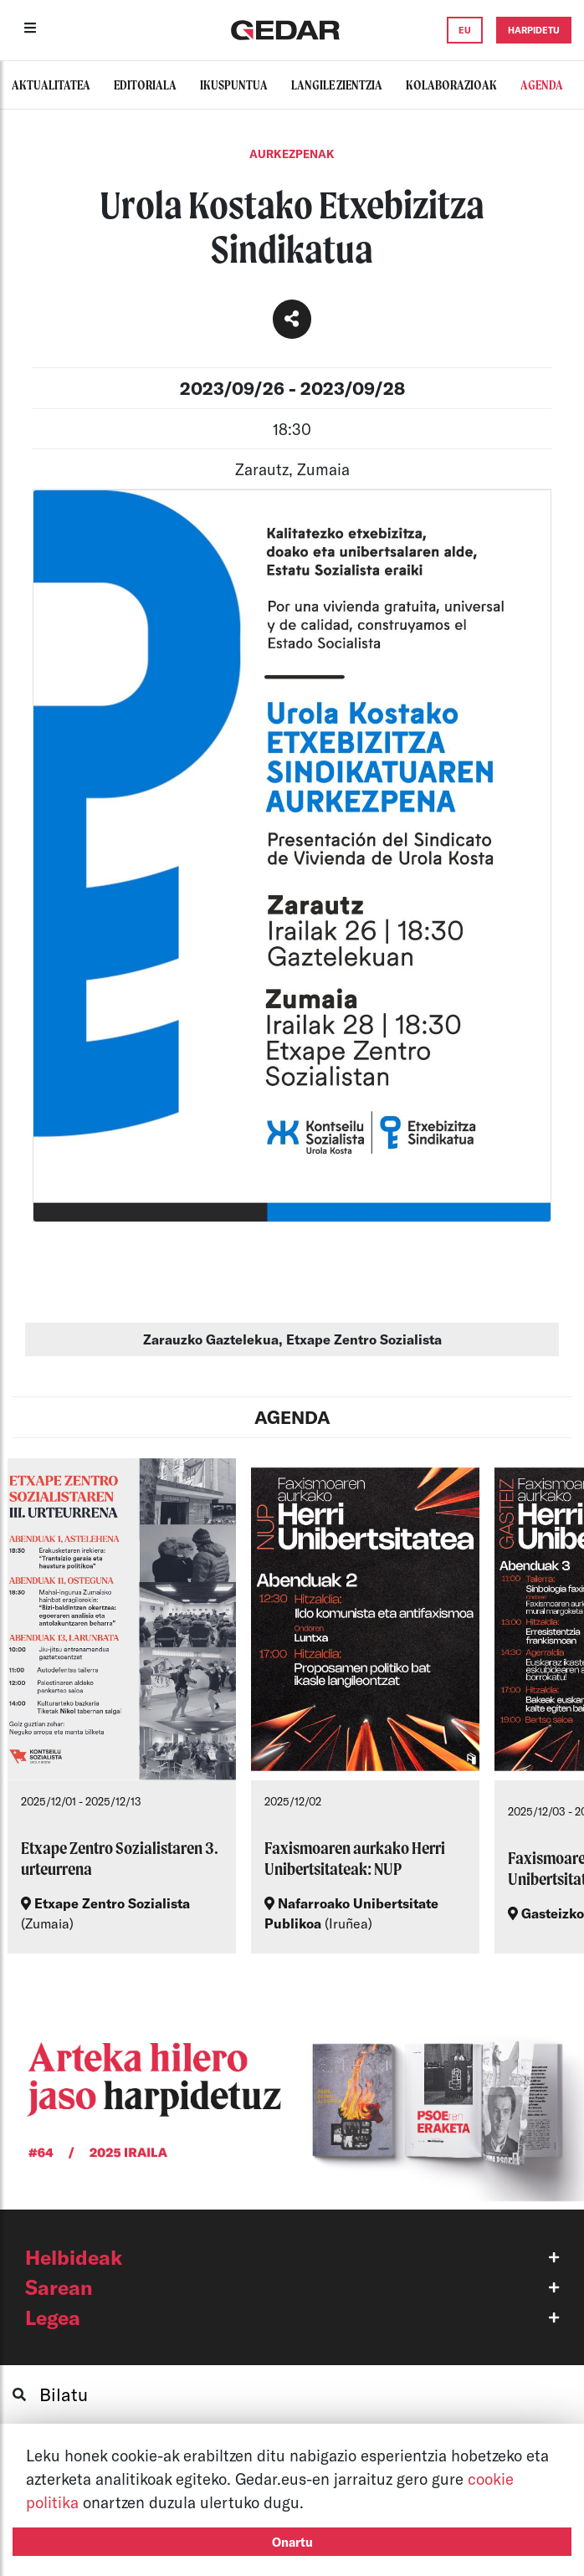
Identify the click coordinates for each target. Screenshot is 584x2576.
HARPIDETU (534, 29)
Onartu (292, 2541)
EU (464, 29)
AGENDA (292, 1416)
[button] (292, 2257)
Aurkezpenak (292, 154)
